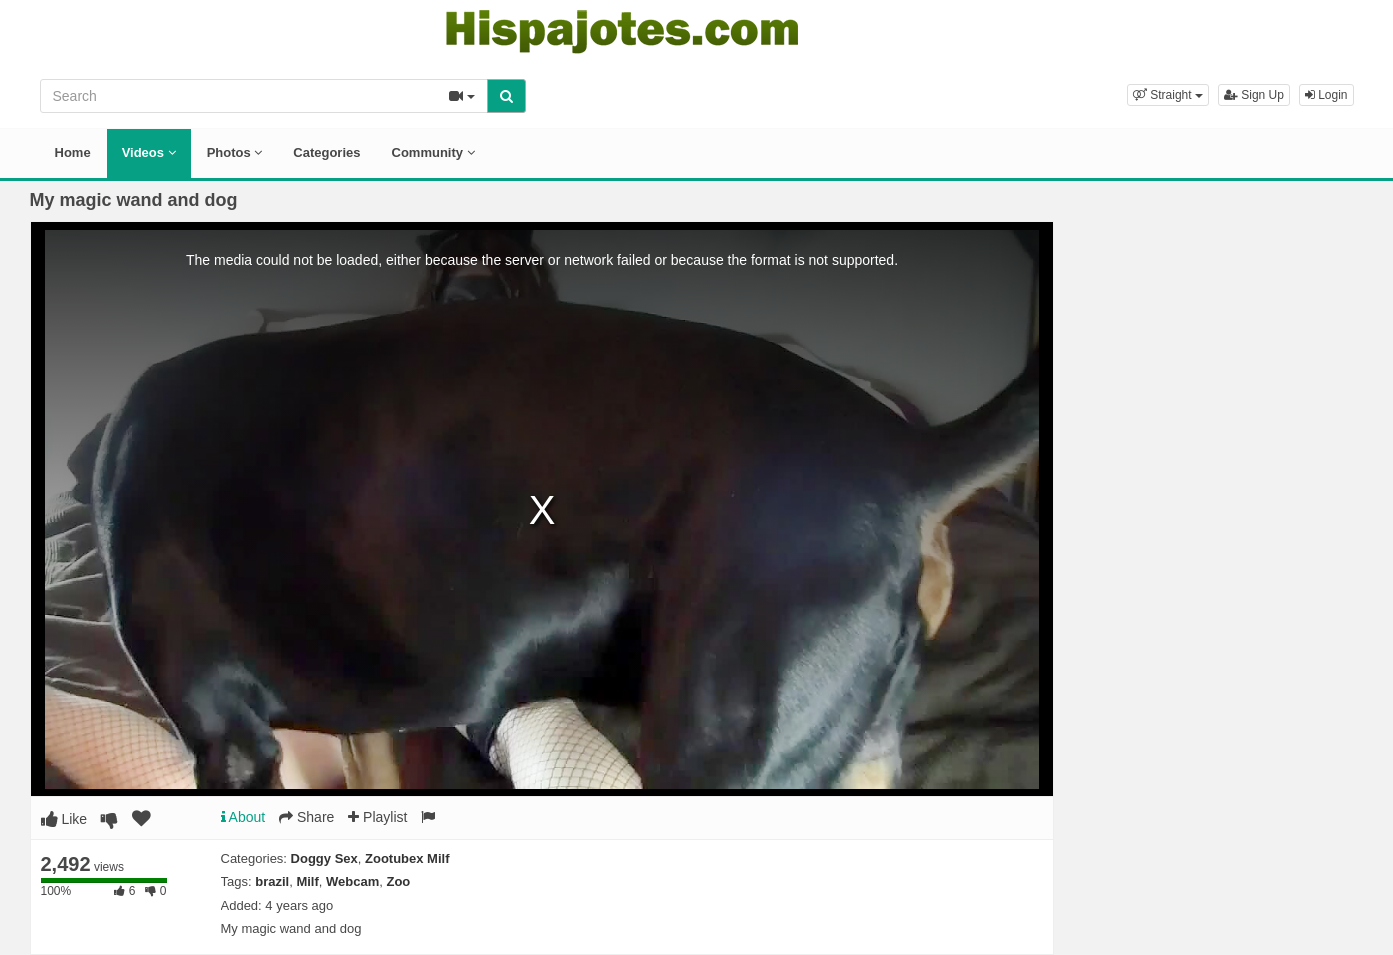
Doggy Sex (324, 858)
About (243, 817)
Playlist (377, 817)
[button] (1168, 95)
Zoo (398, 881)
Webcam (352, 881)
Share (306, 817)
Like (64, 819)
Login (1326, 95)
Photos (235, 152)
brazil (272, 881)
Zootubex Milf (407, 858)
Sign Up (1254, 95)
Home (73, 152)
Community (433, 152)
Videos (149, 152)
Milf (307, 881)
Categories (326, 152)
